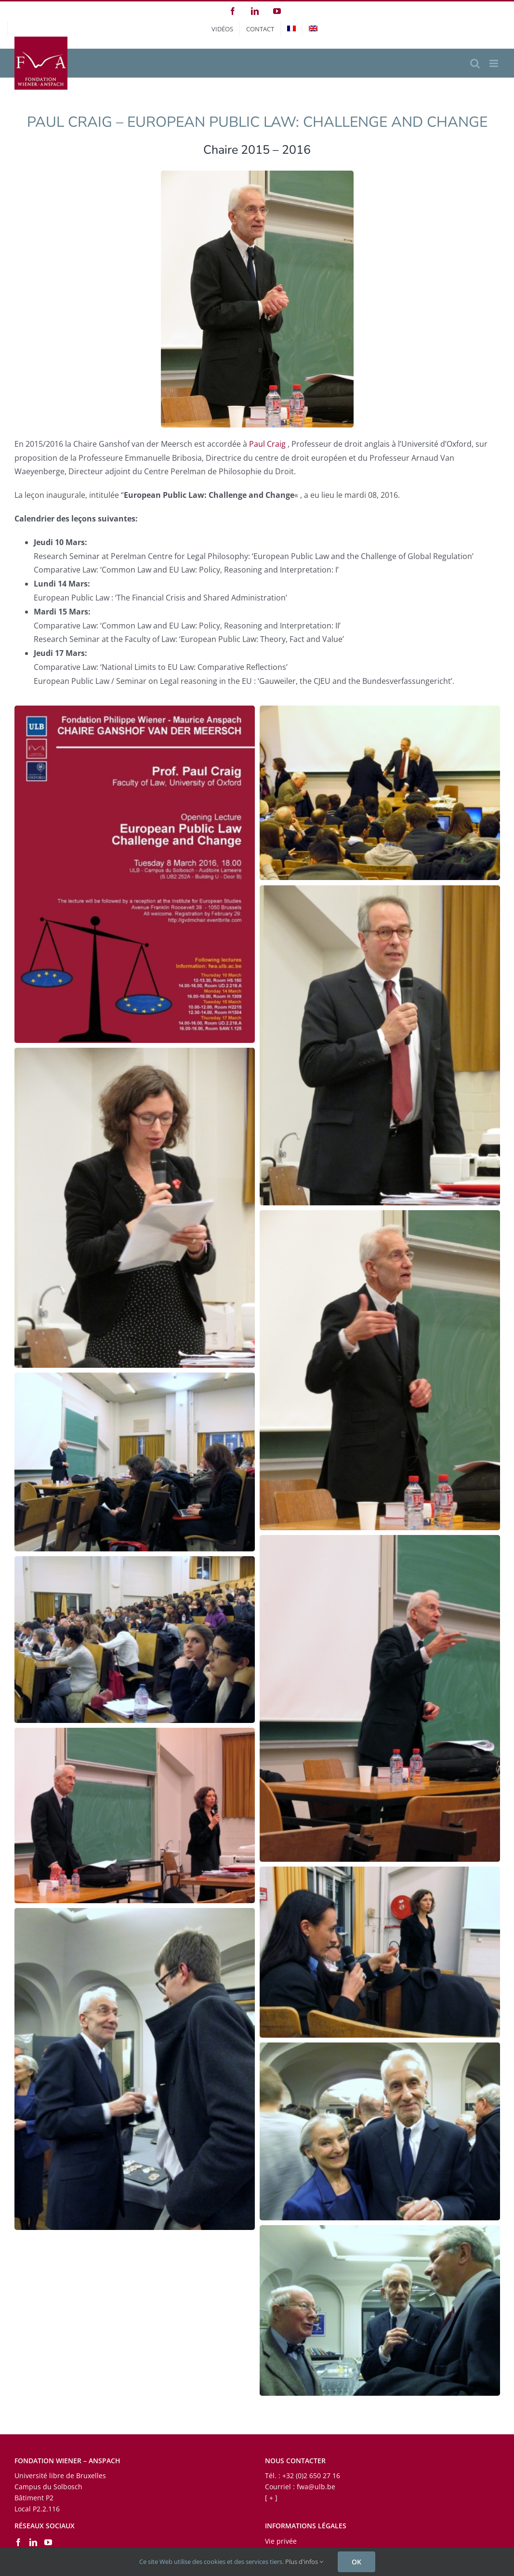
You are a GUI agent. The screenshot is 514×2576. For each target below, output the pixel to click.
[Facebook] (18, 2542)
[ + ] (271, 2497)
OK (356, 2561)
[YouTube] (48, 2542)
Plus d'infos (304, 2561)
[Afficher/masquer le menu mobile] (494, 63)
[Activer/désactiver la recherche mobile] (475, 63)
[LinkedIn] (33, 2542)
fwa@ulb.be (316, 2486)
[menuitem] (291, 29)
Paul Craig (267, 444)
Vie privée (281, 2541)
